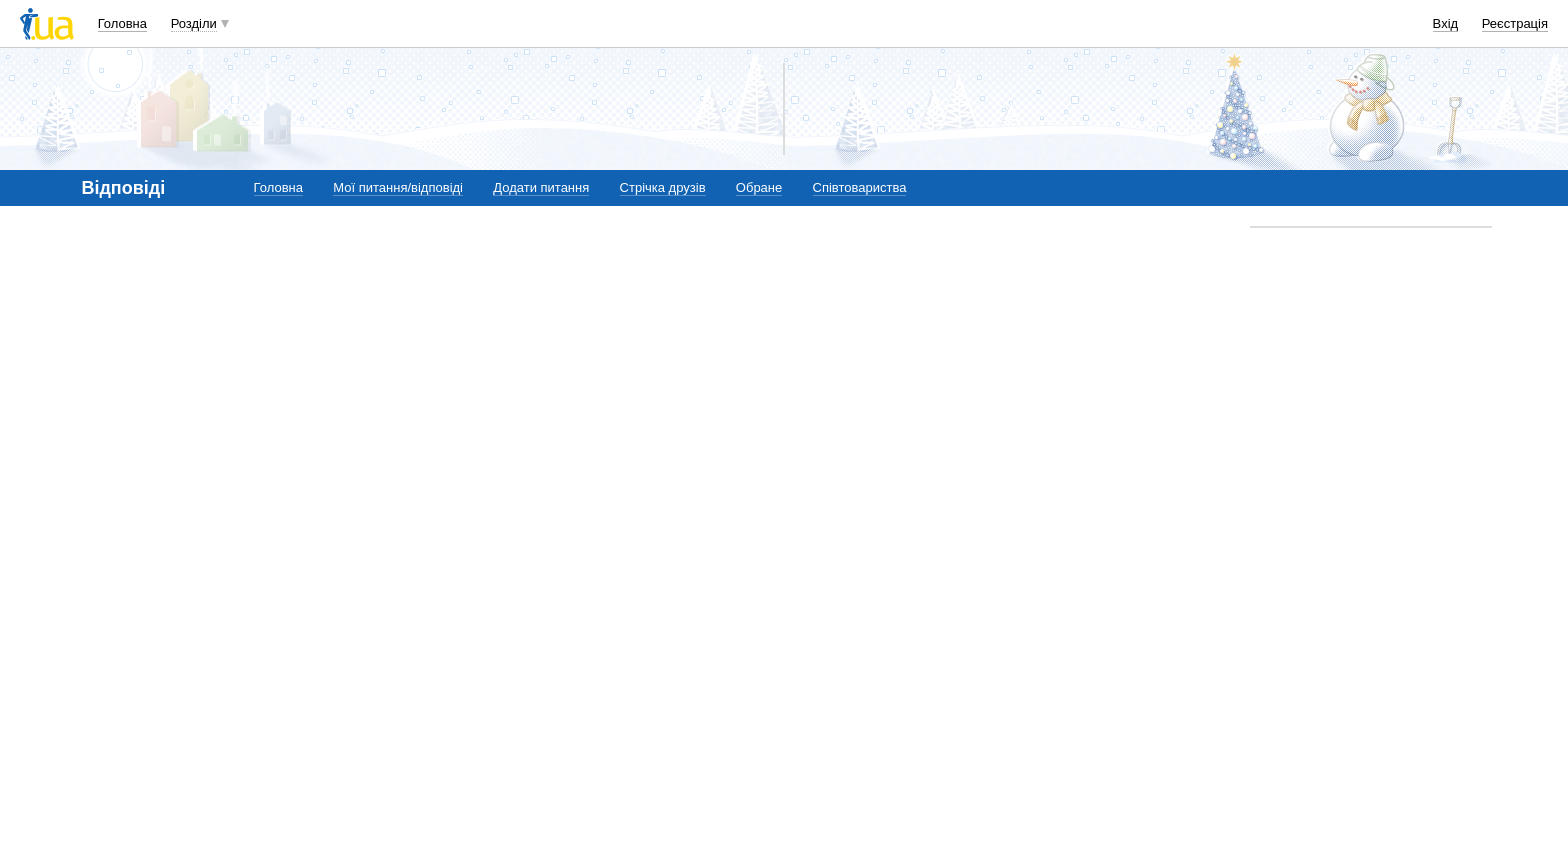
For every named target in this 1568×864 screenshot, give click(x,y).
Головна (122, 23)
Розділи (194, 23)
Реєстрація (1515, 23)
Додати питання (541, 187)
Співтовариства (860, 187)
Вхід (1446, 23)
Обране (759, 187)
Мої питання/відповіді (398, 187)
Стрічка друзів (663, 187)
